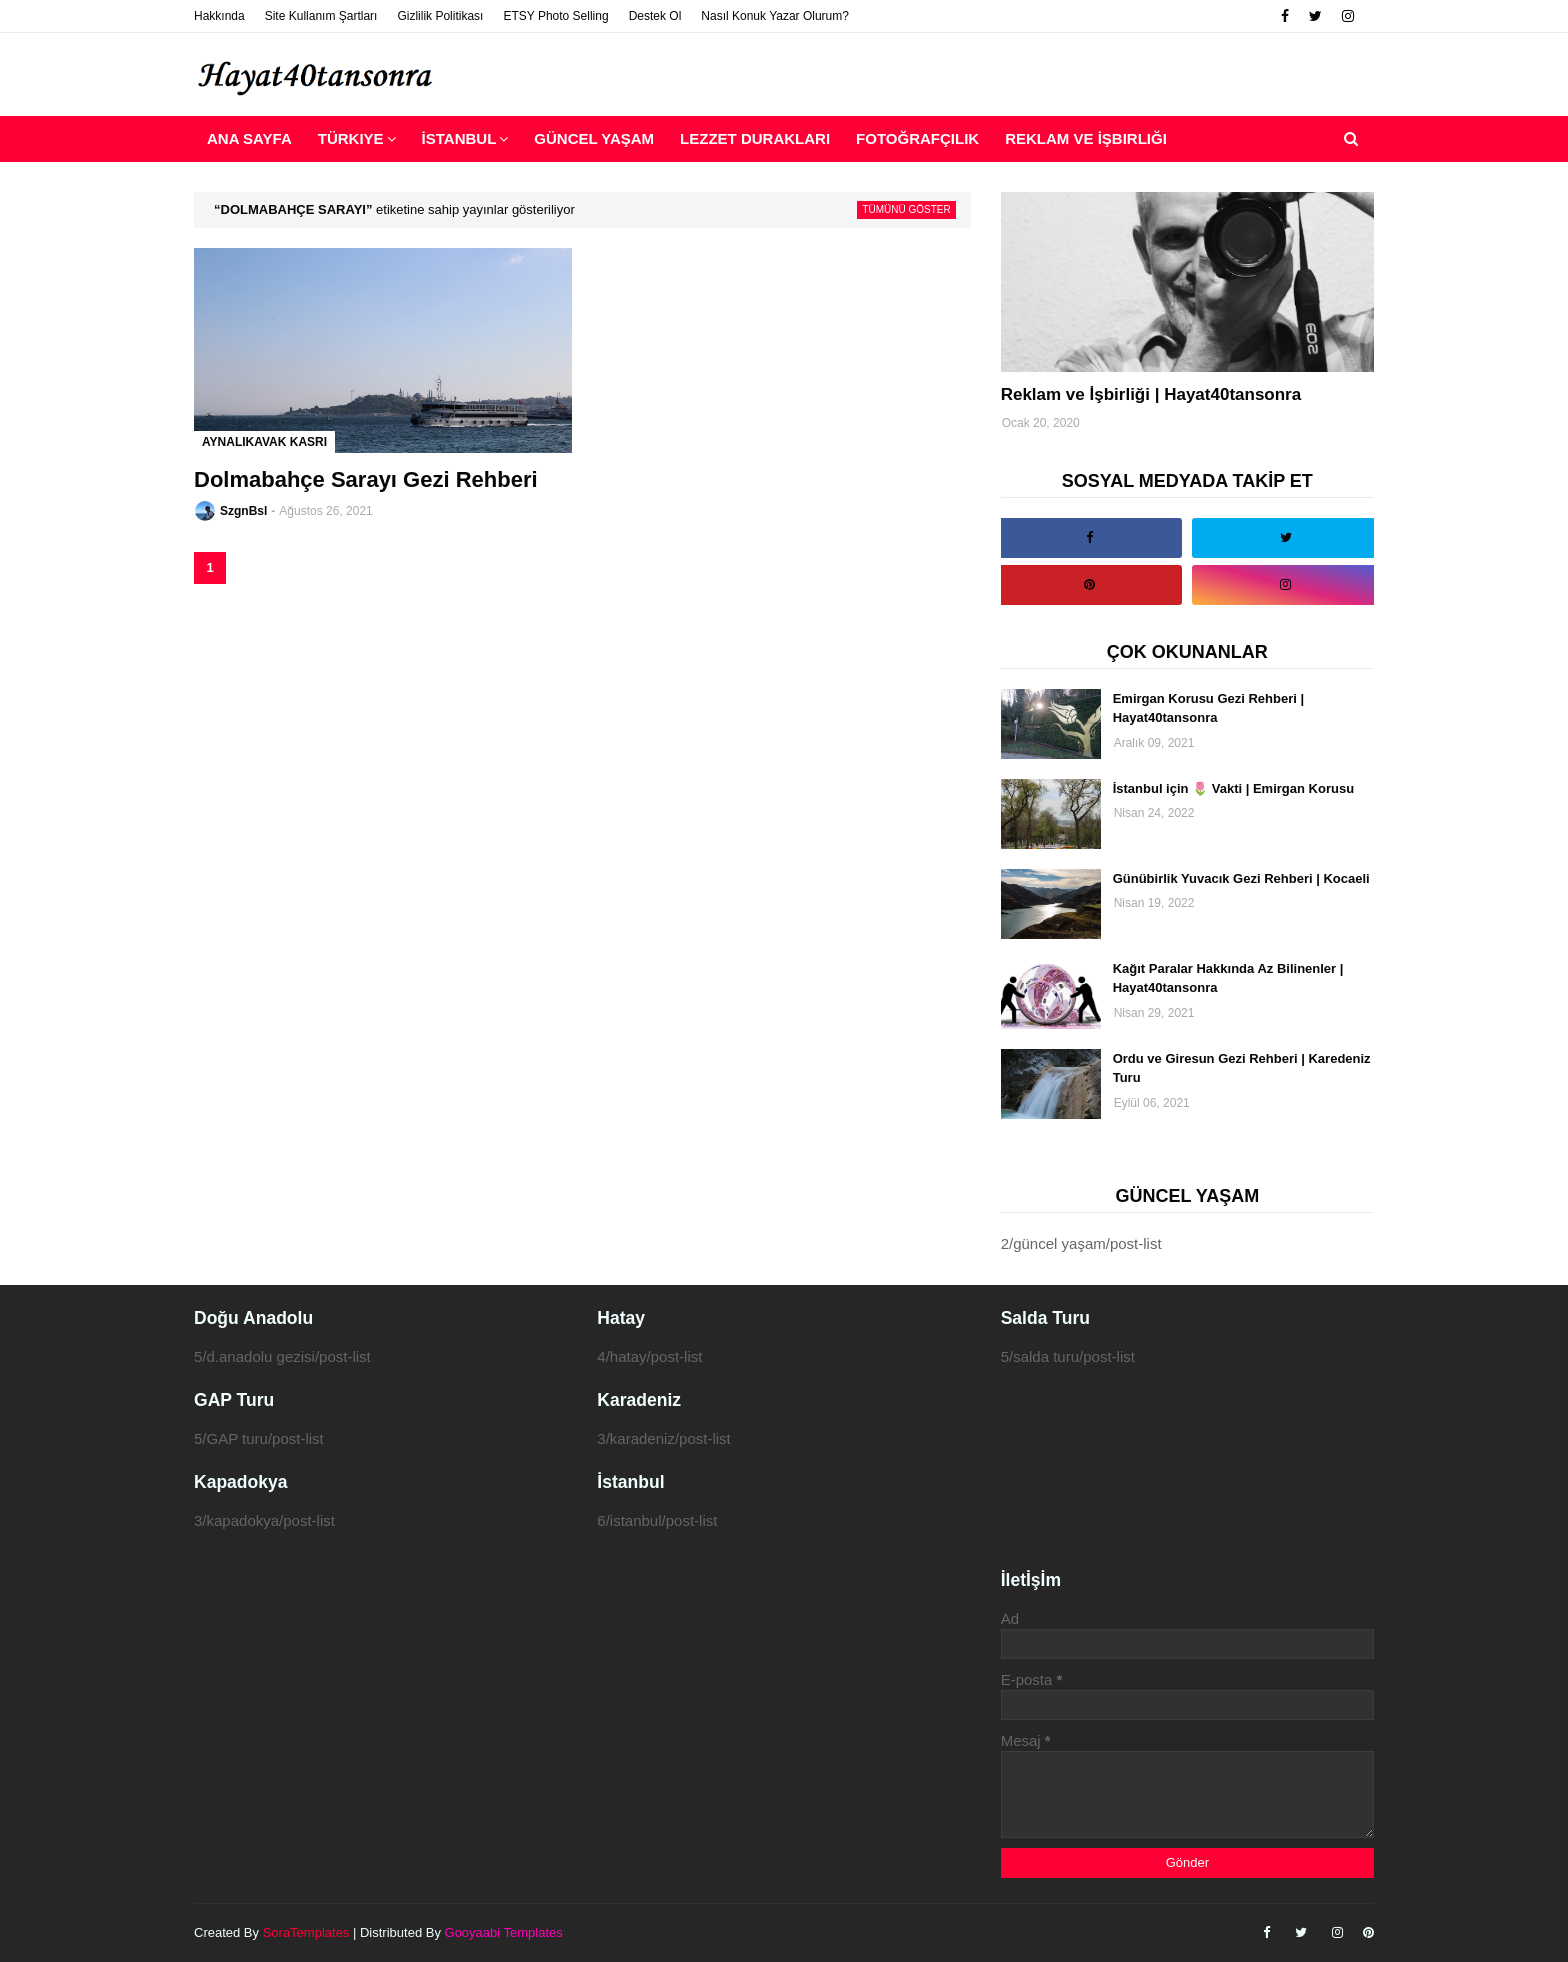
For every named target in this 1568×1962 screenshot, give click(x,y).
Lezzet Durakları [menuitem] (755, 138)
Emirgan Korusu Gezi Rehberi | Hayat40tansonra (1208, 708)
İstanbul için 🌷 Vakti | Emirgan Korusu (1233, 788)
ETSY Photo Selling (555, 16)
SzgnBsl (243, 511)
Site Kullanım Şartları (321, 16)
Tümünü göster (906, 209)
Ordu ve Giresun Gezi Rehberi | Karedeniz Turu (1242, 1068)
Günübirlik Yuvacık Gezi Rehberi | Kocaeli (1241, 878)
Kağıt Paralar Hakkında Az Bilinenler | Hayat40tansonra (1228, 978)
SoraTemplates (306, 1932)
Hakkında (219, 16)
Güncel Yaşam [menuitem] (594, 138)
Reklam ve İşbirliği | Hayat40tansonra (1151, 394)
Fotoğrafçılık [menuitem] (917, 138)
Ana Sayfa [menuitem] (249, 138)
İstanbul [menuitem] (459, 138)
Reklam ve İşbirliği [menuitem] (1086, 138)
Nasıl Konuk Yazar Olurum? (775, 16)
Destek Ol (655, 16)
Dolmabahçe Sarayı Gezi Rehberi (366, 479)
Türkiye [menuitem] (351, 138)
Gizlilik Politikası (440, 16)
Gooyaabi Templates (504, 1932)
